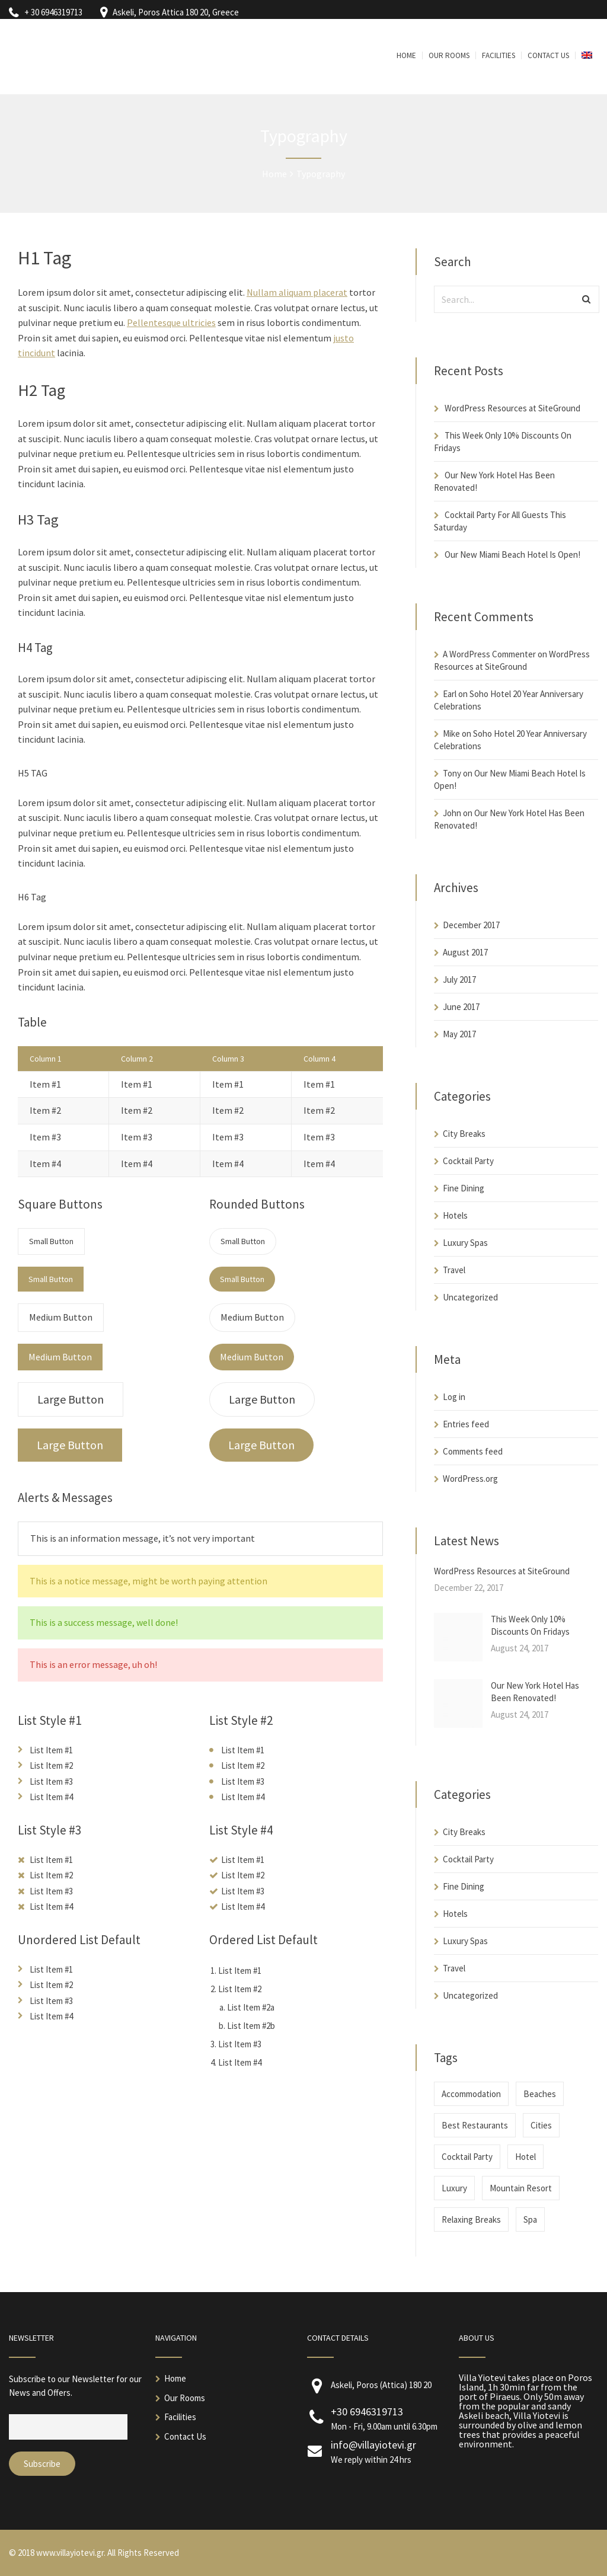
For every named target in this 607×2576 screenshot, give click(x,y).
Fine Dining (463, 1188)
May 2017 (459, 1034)
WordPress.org (470, 1478)
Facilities (180, 2416)
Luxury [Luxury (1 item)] (454, 2188)
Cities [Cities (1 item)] (541, 2125)
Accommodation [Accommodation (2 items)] (471, 2093)
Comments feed (473, 1451)
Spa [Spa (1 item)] (530, 2219)
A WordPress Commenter (489, 654)
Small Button (51, 1241)
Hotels (455, 1215)
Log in (454, 1396)
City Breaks (464, 1133)
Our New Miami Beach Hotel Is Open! (512, 554)
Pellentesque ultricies (171, 322)
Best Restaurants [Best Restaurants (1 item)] (475, 2125)
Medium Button (60, 1317)
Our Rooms (184, 2398)
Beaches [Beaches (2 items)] (539, 2093)
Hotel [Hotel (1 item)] (525, 2156)
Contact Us (185, 2436)
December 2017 (471, 925)
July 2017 (459, 979)
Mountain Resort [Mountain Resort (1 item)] (521, 2188)
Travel (454, 1270)
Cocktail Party (468, 1160)
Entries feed (466, 1424)
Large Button (70, 1399)
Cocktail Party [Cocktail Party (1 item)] (467, 2156)
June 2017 (461, 1006)
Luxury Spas (465, 1242)
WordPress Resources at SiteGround (512, 408)
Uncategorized (470, 1297)
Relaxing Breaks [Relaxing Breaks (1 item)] (471, 2219)
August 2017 (465, 952)
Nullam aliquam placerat (297, 292)
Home (175, 2378)
